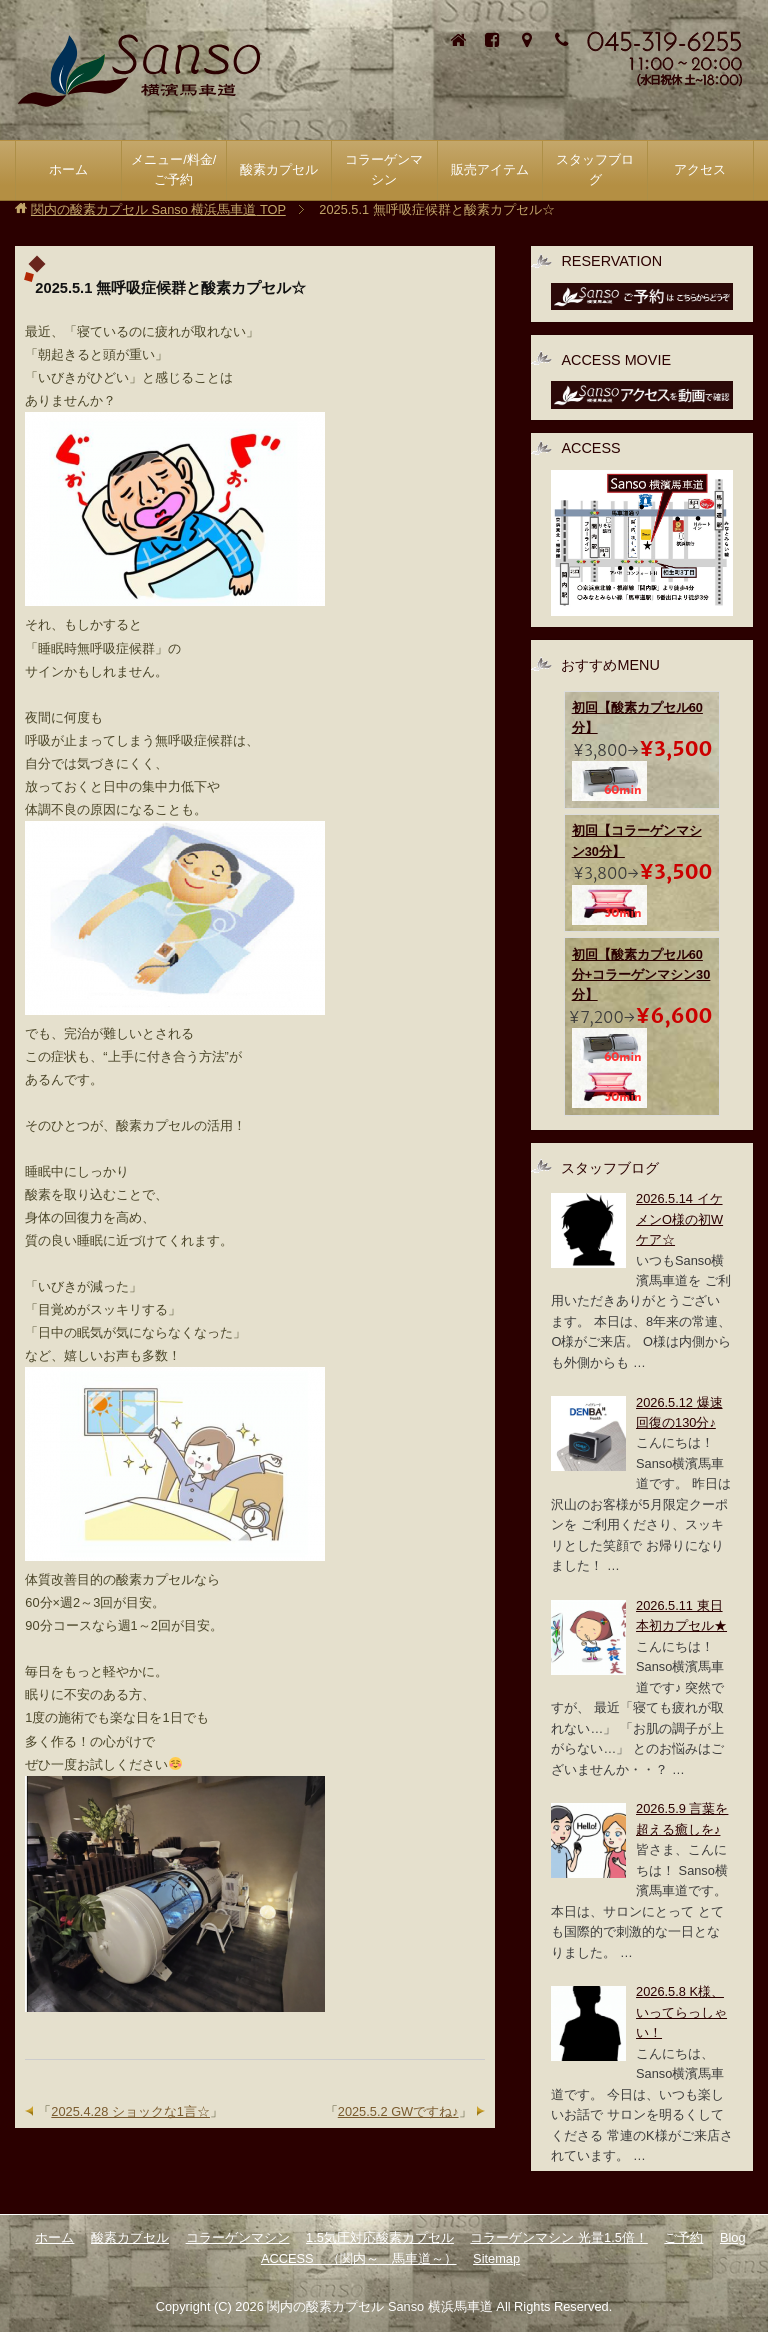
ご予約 (683, 2237)
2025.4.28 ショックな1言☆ (130, 2111)
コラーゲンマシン (238, 2237)
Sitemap (496, 2258)
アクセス (700, 169)
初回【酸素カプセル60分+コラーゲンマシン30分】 (641, 975)
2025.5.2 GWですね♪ (398, 2111)
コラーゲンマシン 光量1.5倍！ (558, 2237)
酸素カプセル (130, 2237)
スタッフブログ (595, 169)
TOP (158, 209)
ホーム (68, 169)
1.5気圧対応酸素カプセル (380, 2237)
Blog (733, 2237)
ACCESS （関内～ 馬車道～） (359, 2258)
